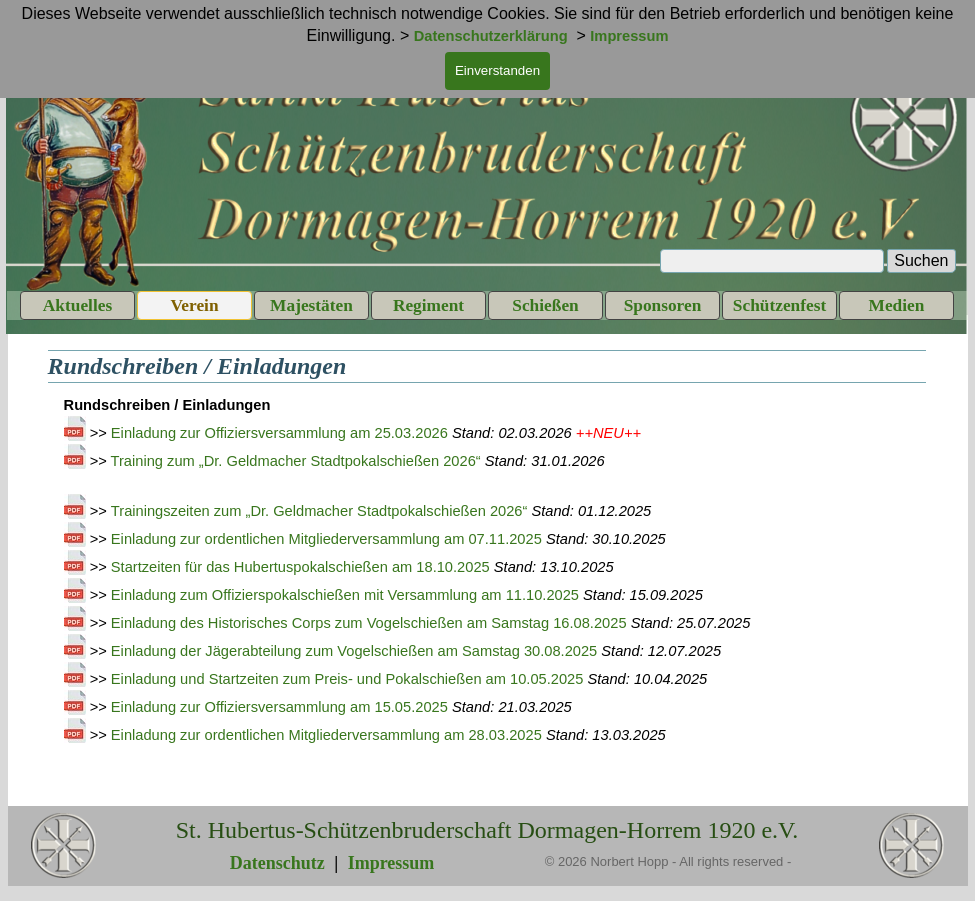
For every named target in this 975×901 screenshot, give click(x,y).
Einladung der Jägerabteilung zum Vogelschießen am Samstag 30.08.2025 (354, 651)
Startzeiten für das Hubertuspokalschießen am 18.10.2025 (300, 567)
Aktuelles (77, 305)
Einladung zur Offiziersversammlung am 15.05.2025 (279, 707)
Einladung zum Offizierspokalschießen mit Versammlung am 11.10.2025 (345, 595)
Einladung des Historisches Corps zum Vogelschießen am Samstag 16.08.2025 (369, 623)
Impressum (391, 863)
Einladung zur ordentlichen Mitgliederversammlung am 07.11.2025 (326, 539)
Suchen (921, 260)
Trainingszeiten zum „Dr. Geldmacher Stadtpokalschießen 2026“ (319, 511)
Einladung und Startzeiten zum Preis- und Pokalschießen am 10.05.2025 (347, 679)
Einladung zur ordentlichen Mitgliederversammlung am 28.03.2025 (326, 735)
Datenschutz (277, 863)
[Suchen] (772, 261)
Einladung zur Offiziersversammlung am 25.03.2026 (279, 433)
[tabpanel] (488, 592)
